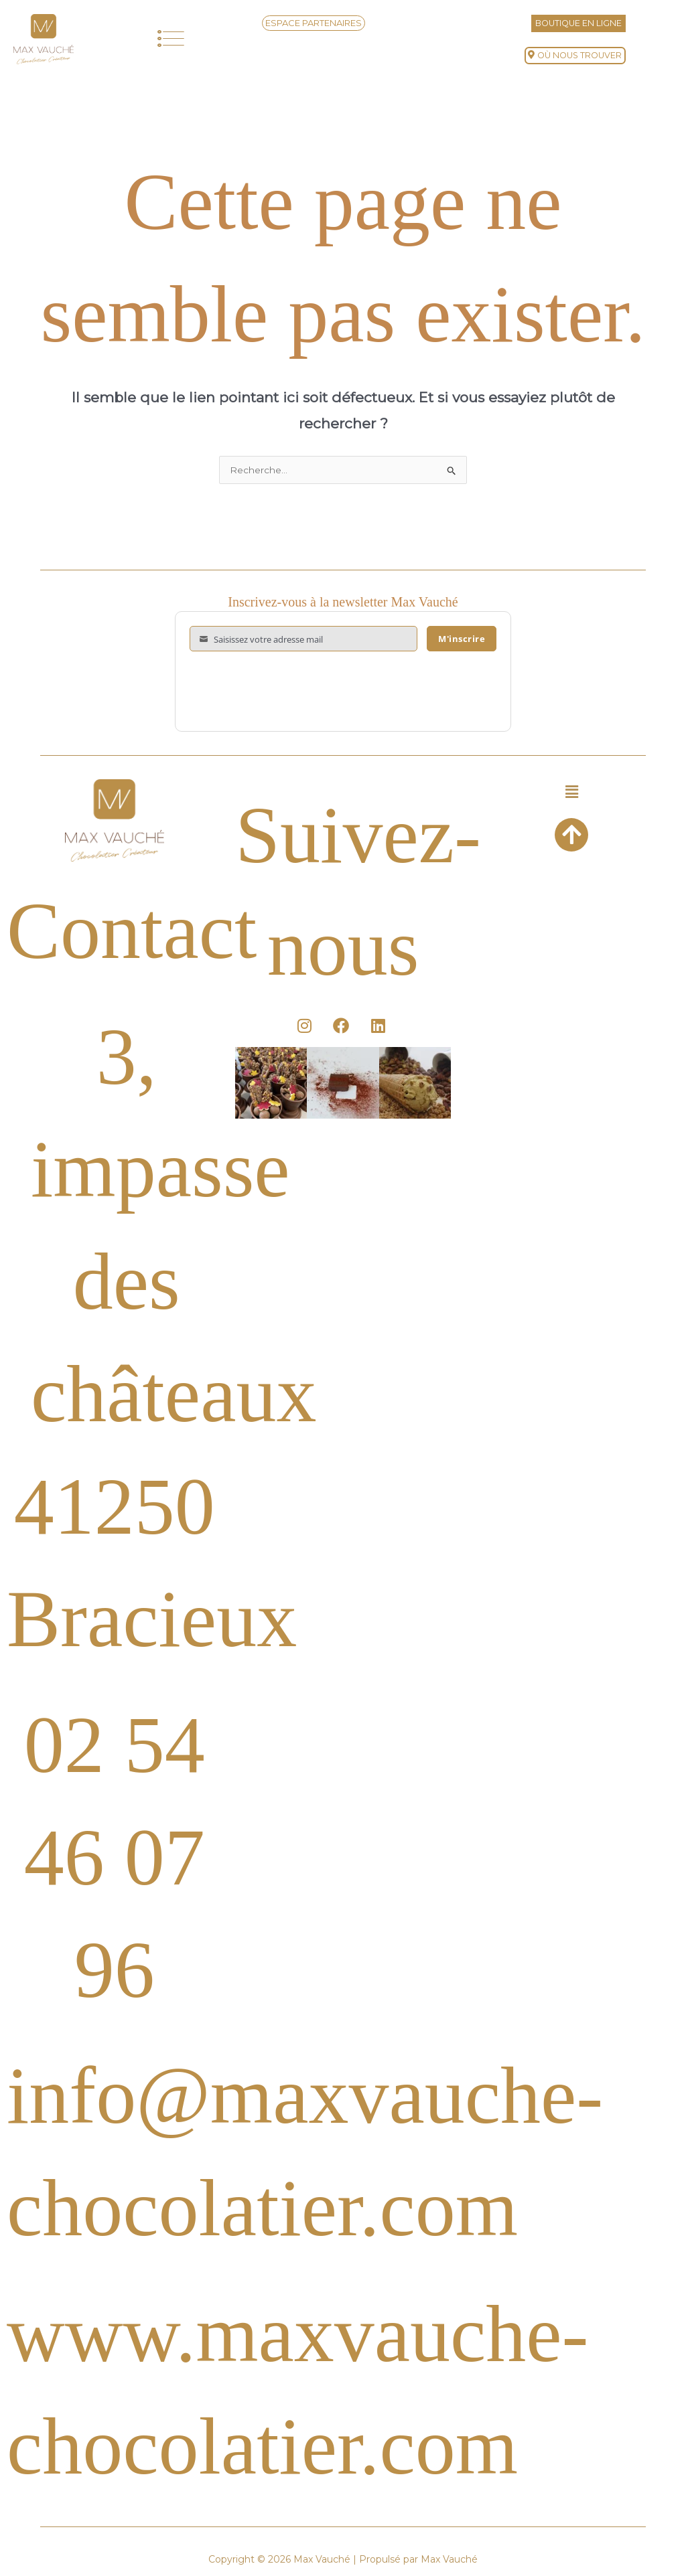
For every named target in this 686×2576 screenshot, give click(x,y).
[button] (171, 39)
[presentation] (291, 692)
